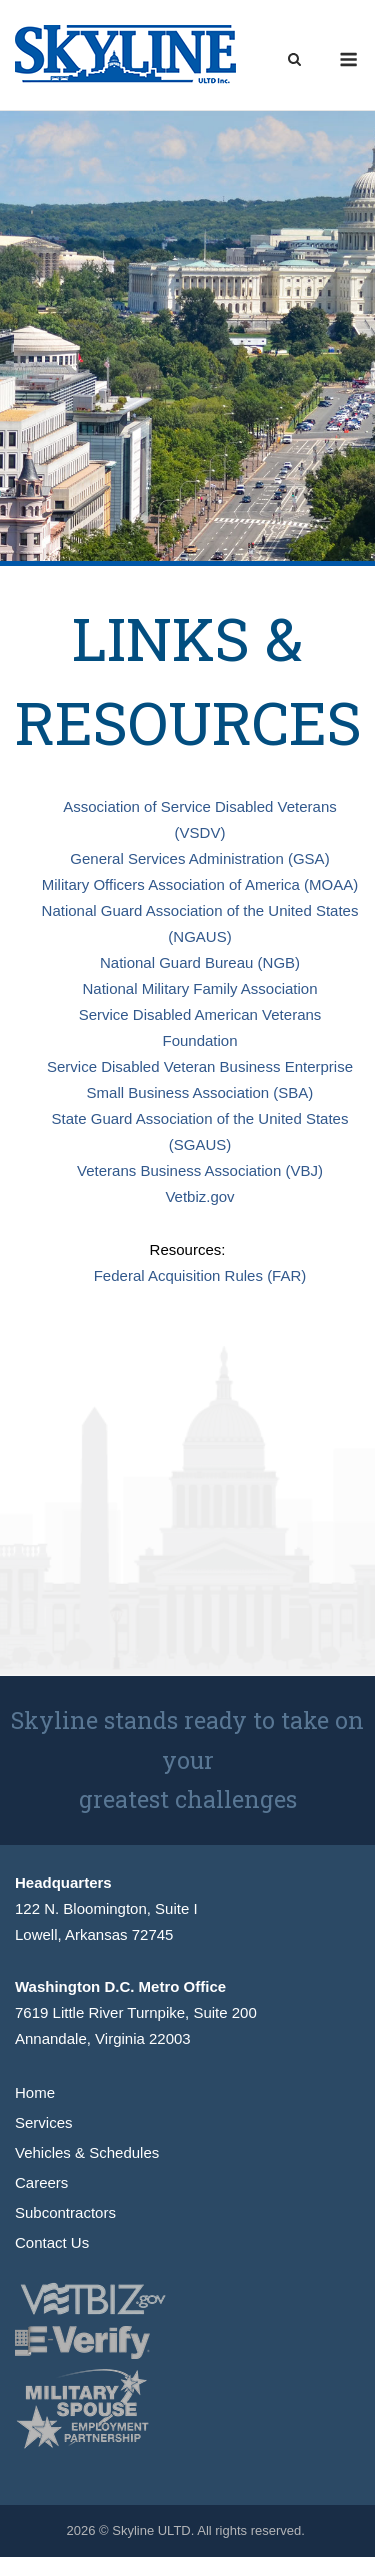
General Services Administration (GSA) (199, 858)
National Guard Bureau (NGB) (200, 962)
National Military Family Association (199, 988)
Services (44, 2122)
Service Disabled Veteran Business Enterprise (200, 1066)
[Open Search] (294, 60)
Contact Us (52, 2242)
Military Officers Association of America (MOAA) (200, 884)
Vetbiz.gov (199, 1196)
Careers (41, 2182)
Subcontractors (65, 2212)
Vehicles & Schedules (87, 2152)
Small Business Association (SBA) (200, 1092)
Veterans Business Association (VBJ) (200, 1170)
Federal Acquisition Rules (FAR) (200, 1275)
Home (35, 2092)
